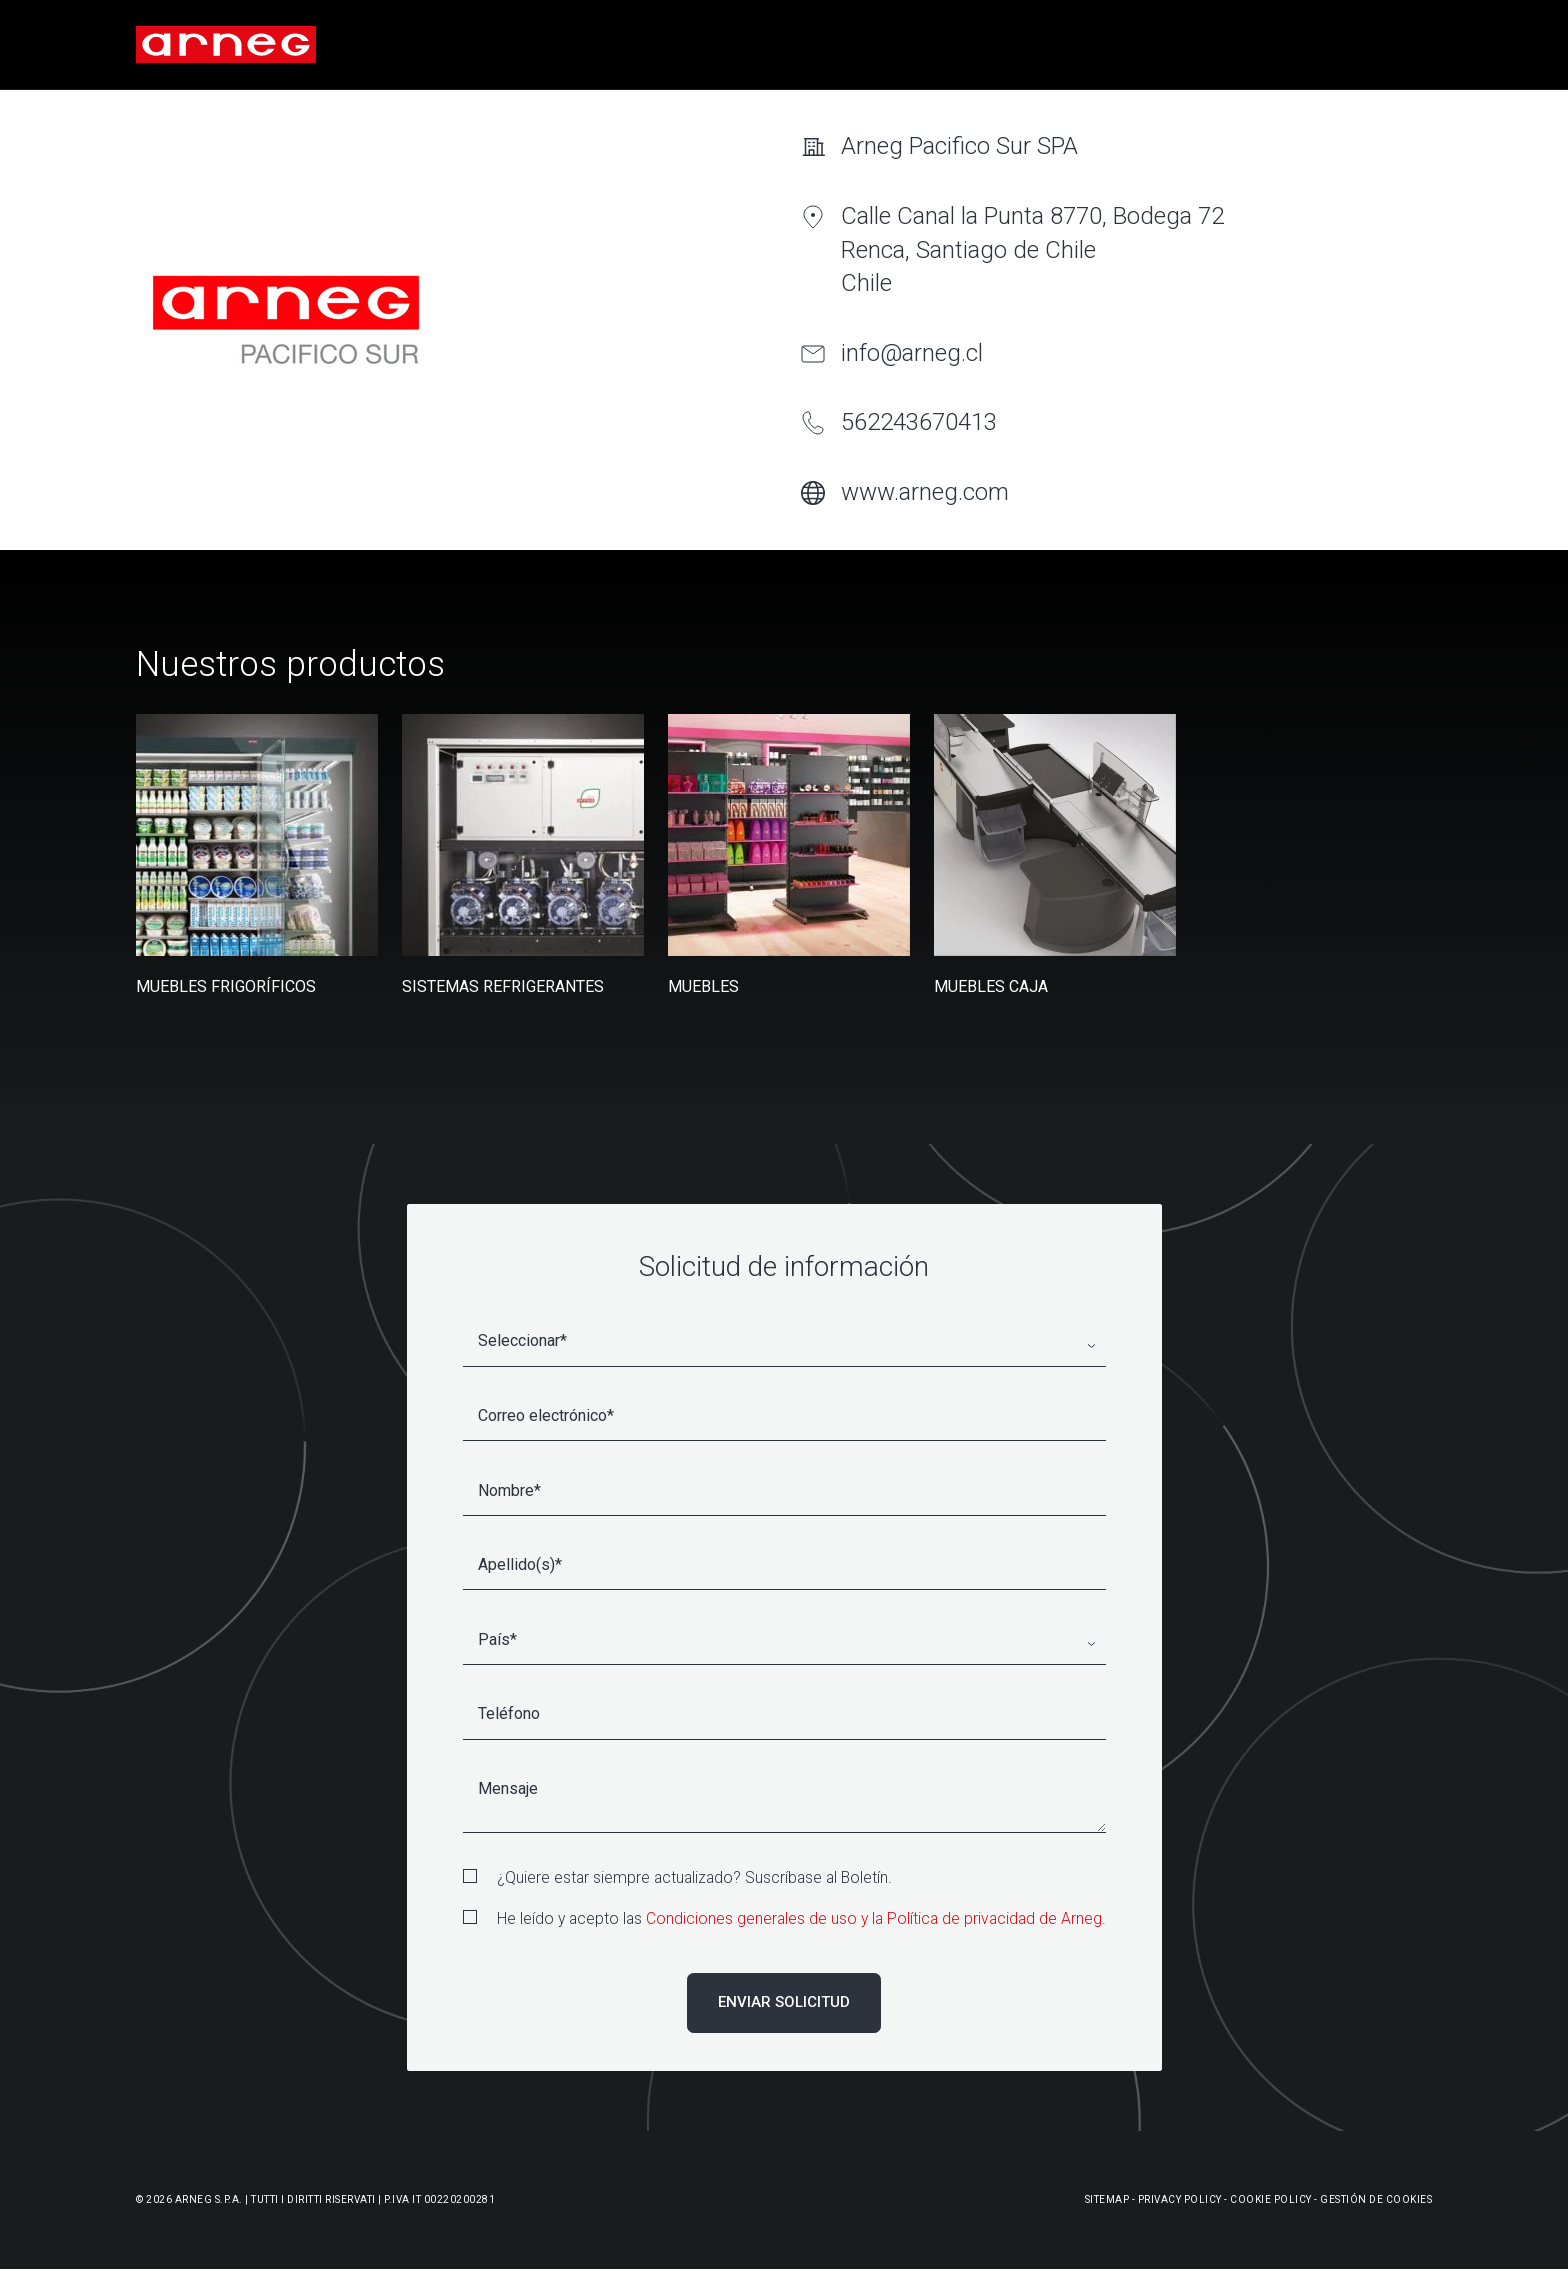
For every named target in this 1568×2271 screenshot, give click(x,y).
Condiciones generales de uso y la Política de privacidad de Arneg (874, 1918)
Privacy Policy (1180, 2199)
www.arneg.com (925, 492)
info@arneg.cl (912, 353)
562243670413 (919, 422)
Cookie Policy (1271, 2199)
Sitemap (1107, 2199)
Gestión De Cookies (1376, 2199)
